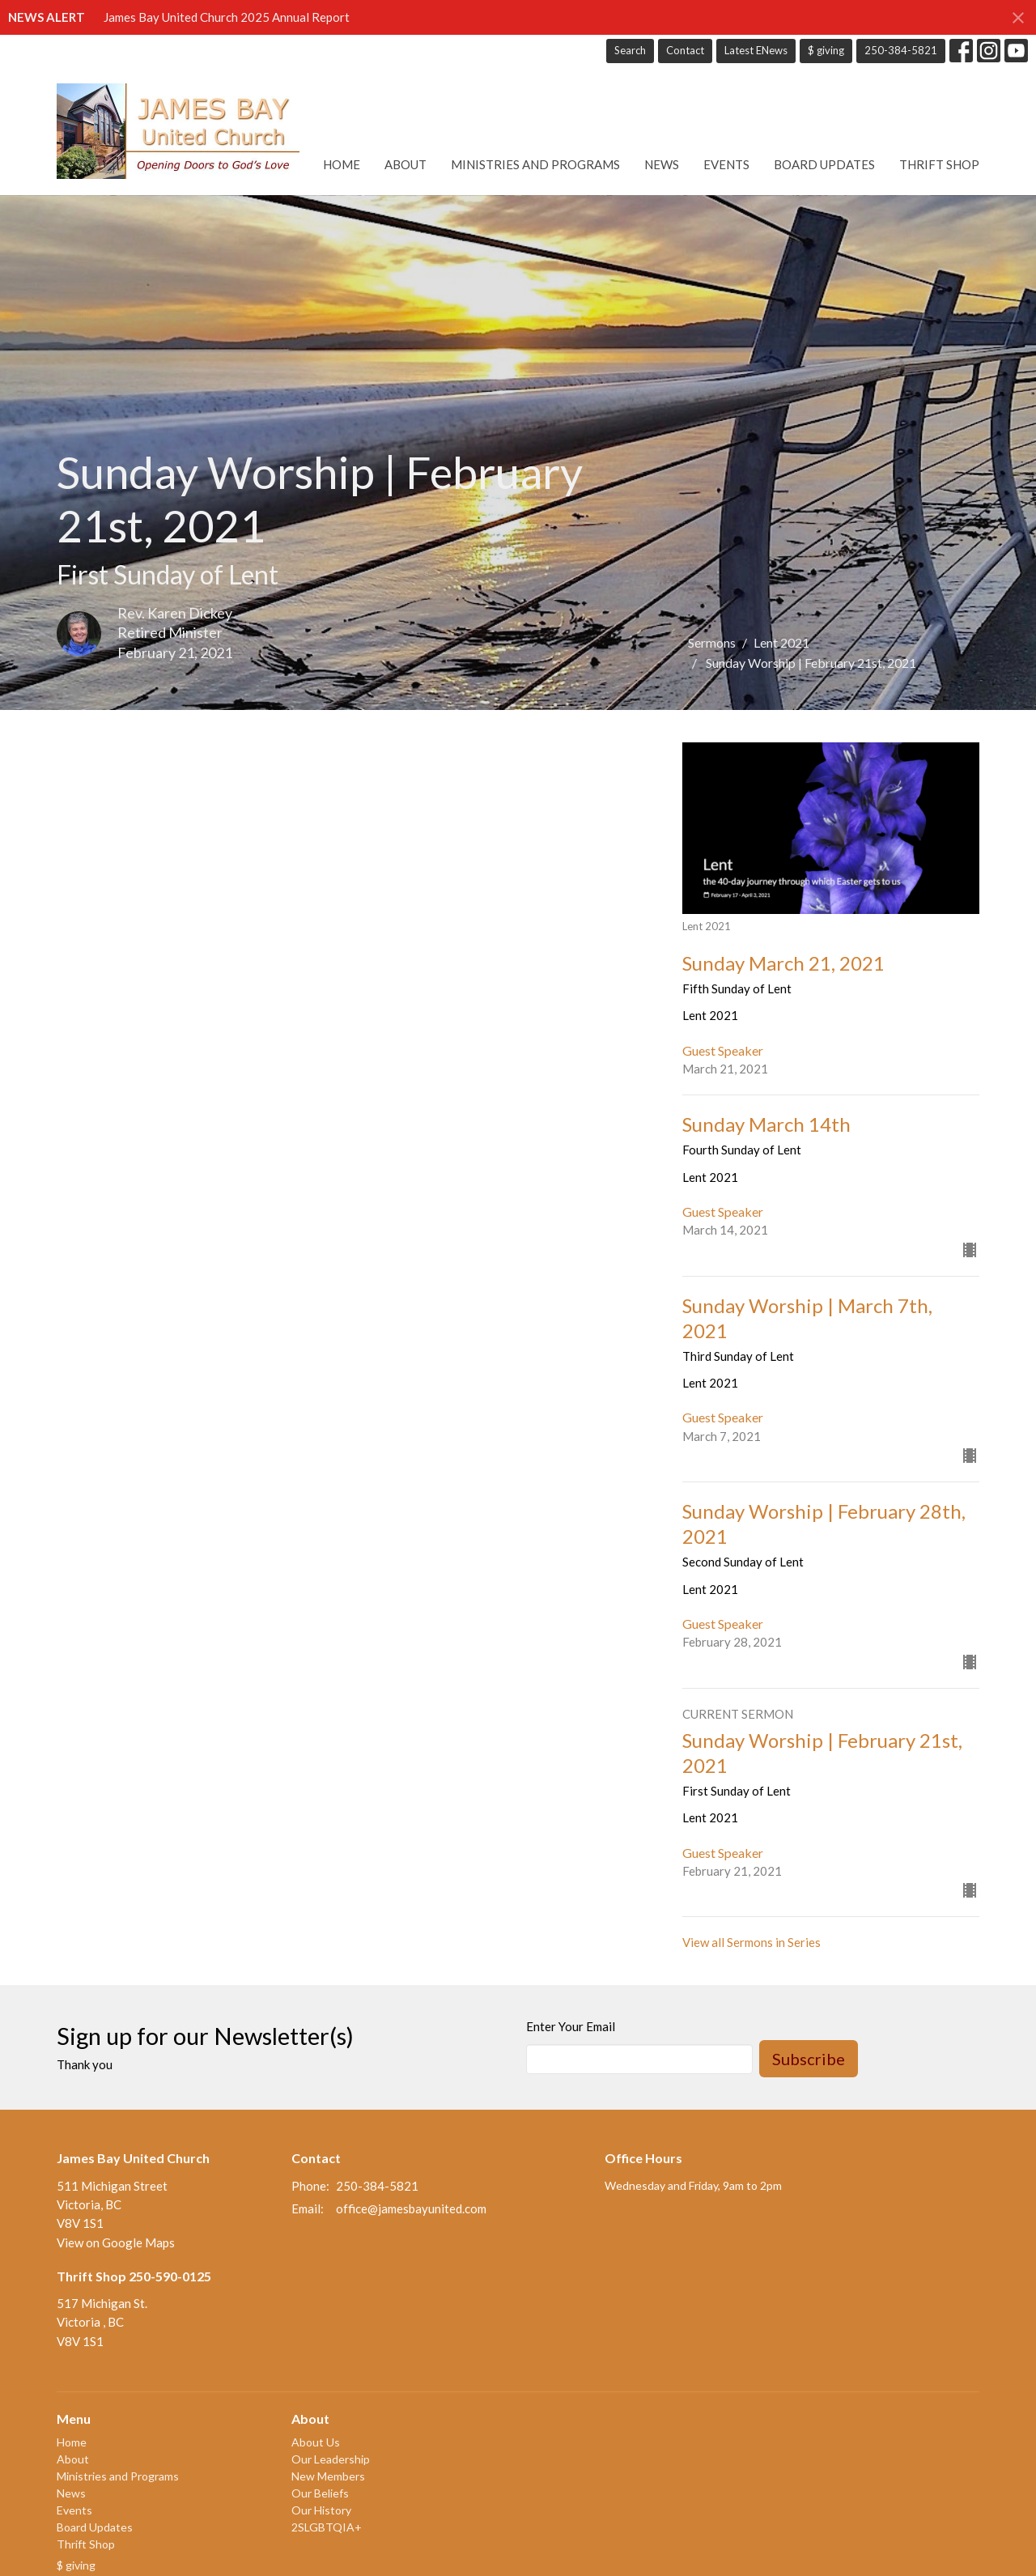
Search (630, 50)
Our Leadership (330, 2459)
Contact (685, 50)
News (661, 164)
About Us (315, 2442)
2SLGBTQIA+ (326, 2527)
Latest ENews (756, 50)
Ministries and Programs (535, 164)
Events (726, 164)
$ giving (826, 50)
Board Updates (824, 164)
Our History (321, 2510)
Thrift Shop (939, 164)
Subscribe (808, 2058)
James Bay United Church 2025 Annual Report (227, 17)
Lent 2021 (781, 642)
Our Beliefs (320, 2493)
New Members (328, 2476)
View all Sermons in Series (751, 1942)
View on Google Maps (116, 2242)
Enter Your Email (570, 2026)
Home (341, 164)
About (405, 164)
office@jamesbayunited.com (411, 2208)
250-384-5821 (900, 50)
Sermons (712, 642)
